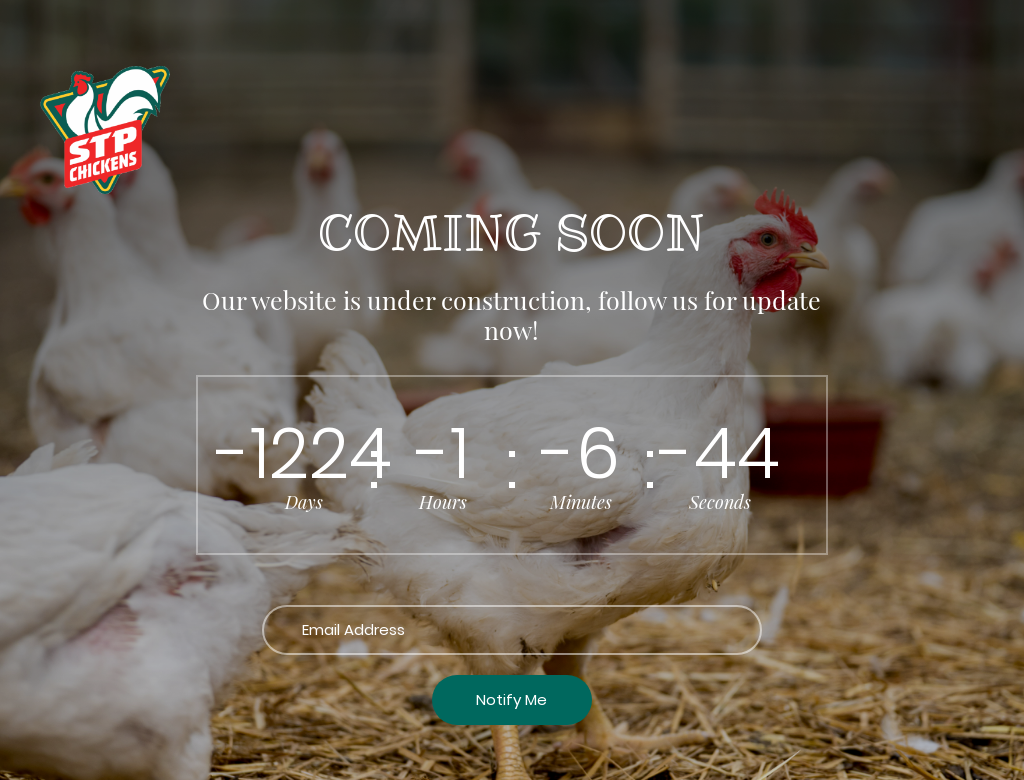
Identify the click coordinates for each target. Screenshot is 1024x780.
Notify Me (511, 699)
